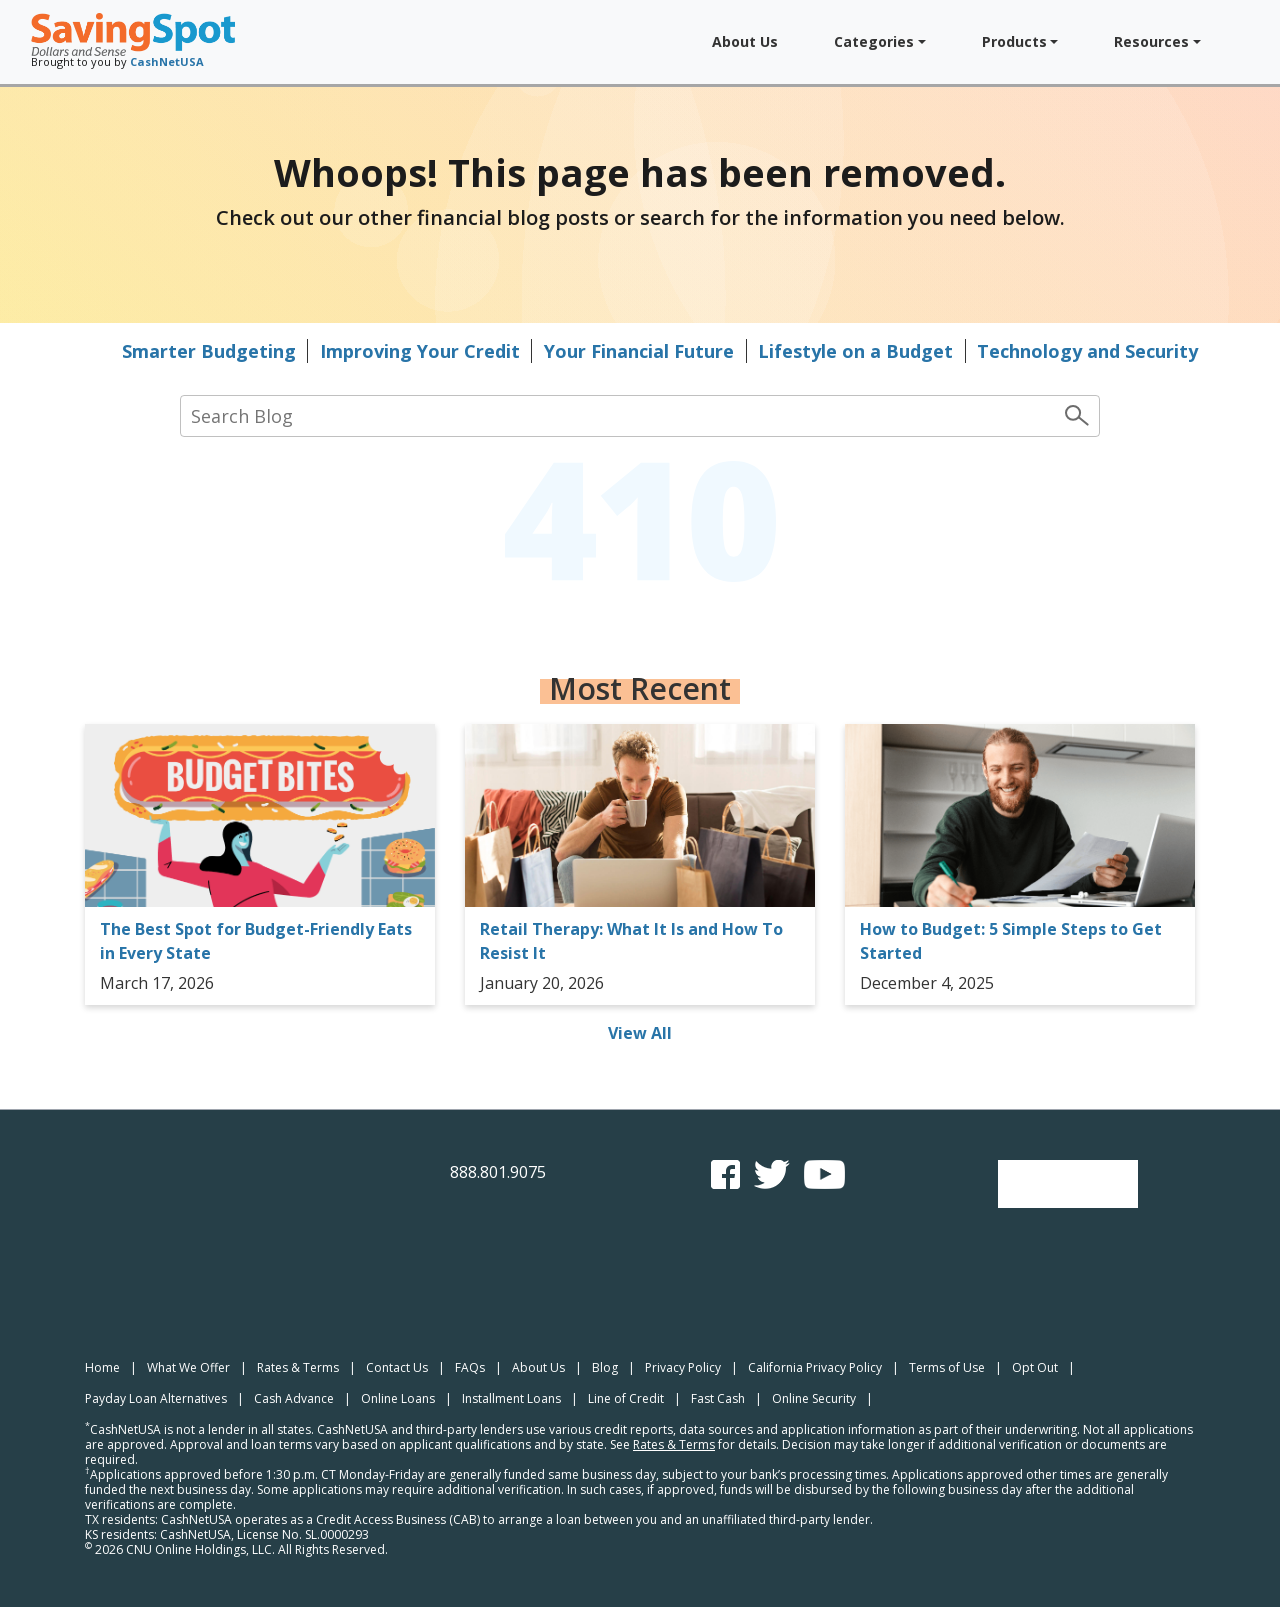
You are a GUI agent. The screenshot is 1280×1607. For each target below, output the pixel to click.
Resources (1151, 41)
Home (102, 1367)
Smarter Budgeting (209, 351)
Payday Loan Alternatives (156, 1398)
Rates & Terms (298, 1367)
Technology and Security (1087, 351)
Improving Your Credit (420, 351)
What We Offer (188, 1367)
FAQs (470, 1367)
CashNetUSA (167, 61)
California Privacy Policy (815, 1367)
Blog (605, 1367)
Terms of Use (947, 1367)
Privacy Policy (683, 1367)
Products (1014, 41)
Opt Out (1035, 1367)
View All (640, 1033)
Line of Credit (626, 1398)
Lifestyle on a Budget (855, 351)
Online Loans (398, 1398)
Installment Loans (511, 1398)
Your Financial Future (639, 351)
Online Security (814, 1398)
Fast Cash (718, 1398)
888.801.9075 (498, 1172)
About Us (745, 41)
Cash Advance (294, 1398)
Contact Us (397, 1367)
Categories (874, 41)
